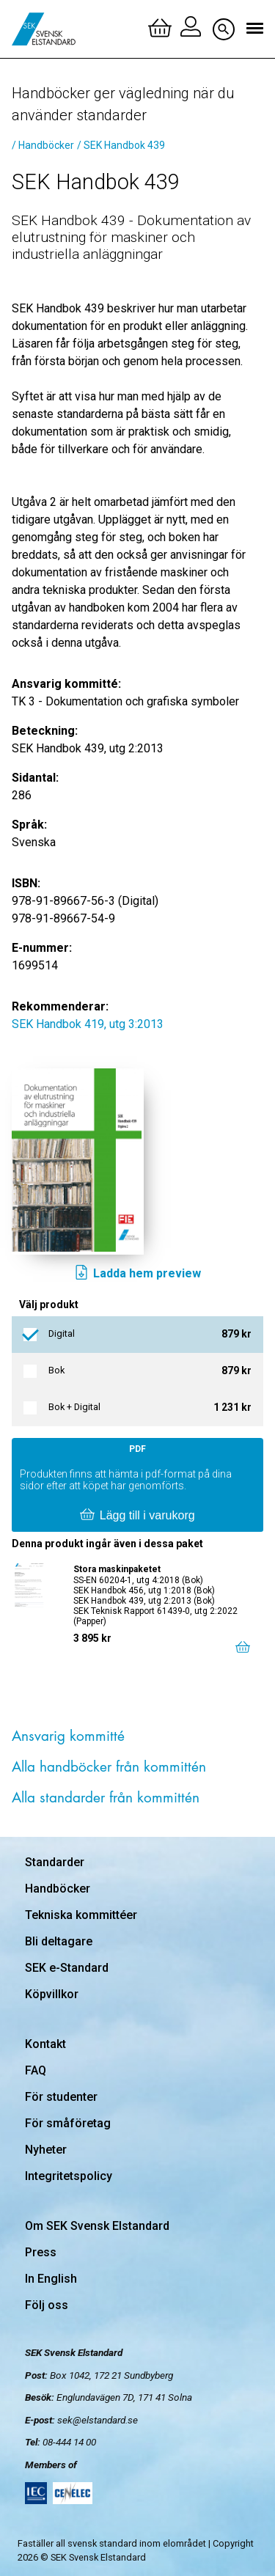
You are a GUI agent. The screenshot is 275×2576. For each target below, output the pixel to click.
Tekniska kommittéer (81, 1915)
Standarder (54, 1862)
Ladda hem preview (137, 1274)
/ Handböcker (43, 145)
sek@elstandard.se (97, 2420)
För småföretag (68, 2123)
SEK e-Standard (67, 1968)
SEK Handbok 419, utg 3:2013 (88, 1024)
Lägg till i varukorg (137, 1515)
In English (51, 2279)
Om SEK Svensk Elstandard (97, 2226)
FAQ (35, 2070)
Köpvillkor (51, 1994)
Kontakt (45, 2044)
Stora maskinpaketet (117, 1569)
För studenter (61, 2097)
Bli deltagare (58, 1941)
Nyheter (46, 2150)
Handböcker (57, 1889)
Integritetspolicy (68, 2176)
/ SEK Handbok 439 (121, 145)
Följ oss (46, 2305)
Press (40, 2252)
